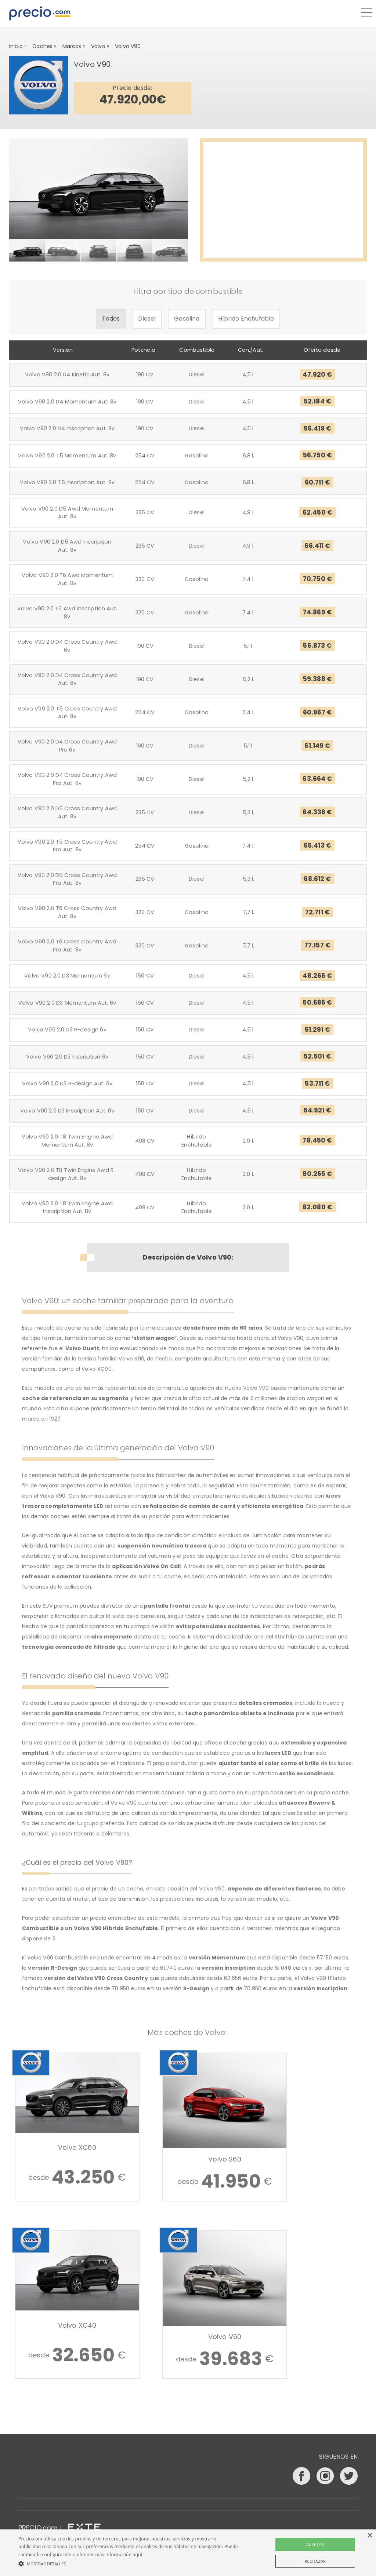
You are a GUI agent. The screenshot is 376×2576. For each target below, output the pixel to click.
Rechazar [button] (315, 2561)
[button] (128, 2563)
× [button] (369, 2536)
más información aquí (118, 2554)
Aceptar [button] (315, 2544)
